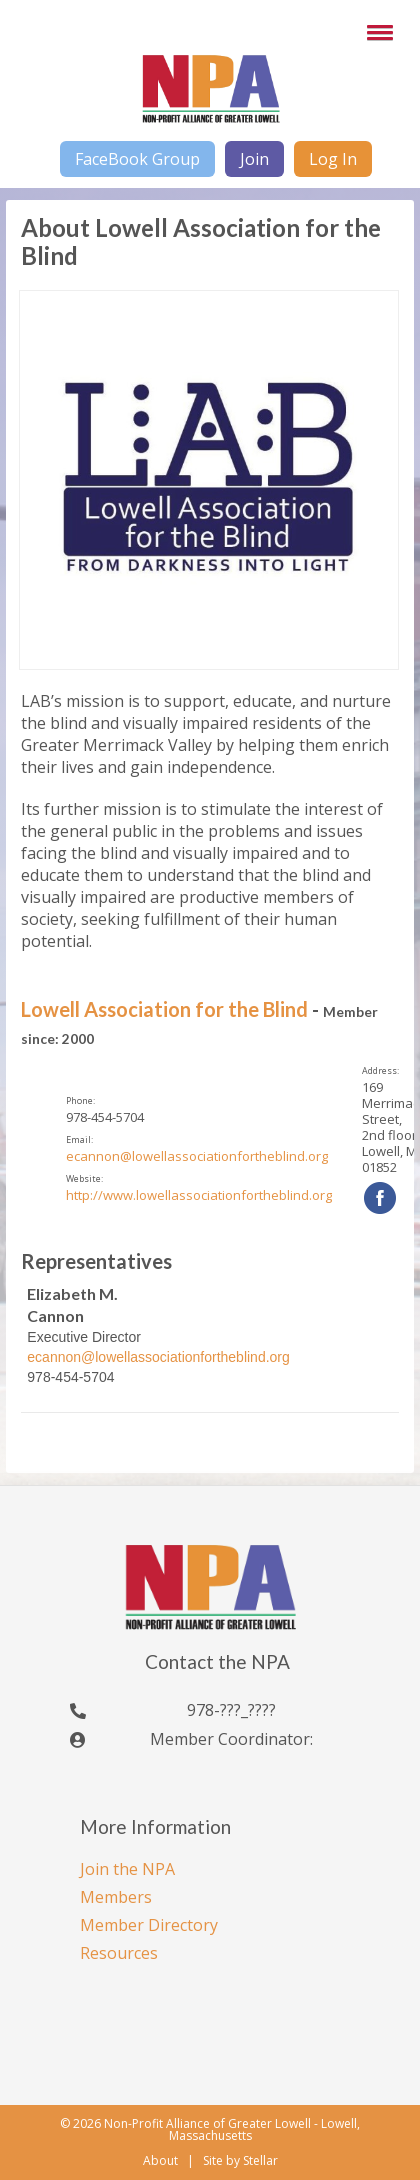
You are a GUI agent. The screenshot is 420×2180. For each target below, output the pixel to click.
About (160, 2160)
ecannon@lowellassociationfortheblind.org (197, 1156)
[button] (376, 32)
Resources (119, 1953)
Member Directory (149, 1925)
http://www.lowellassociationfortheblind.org (199, 1195)
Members (116, 1897)
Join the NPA (127, 1869)
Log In (333, 159)
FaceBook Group (137, 159)
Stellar (260, 2161)
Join (254, 159)
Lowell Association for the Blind (164, 1009)
